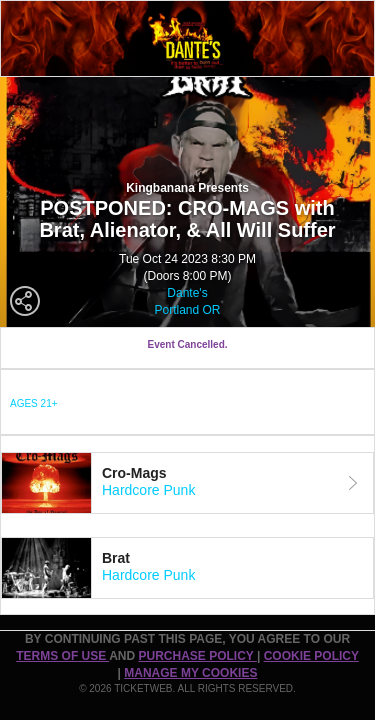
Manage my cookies (190, 673)
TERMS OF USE (62, 656)
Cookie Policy (311, 656)
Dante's (187, 293)
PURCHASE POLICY (197, 656)
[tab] (187, 483)
